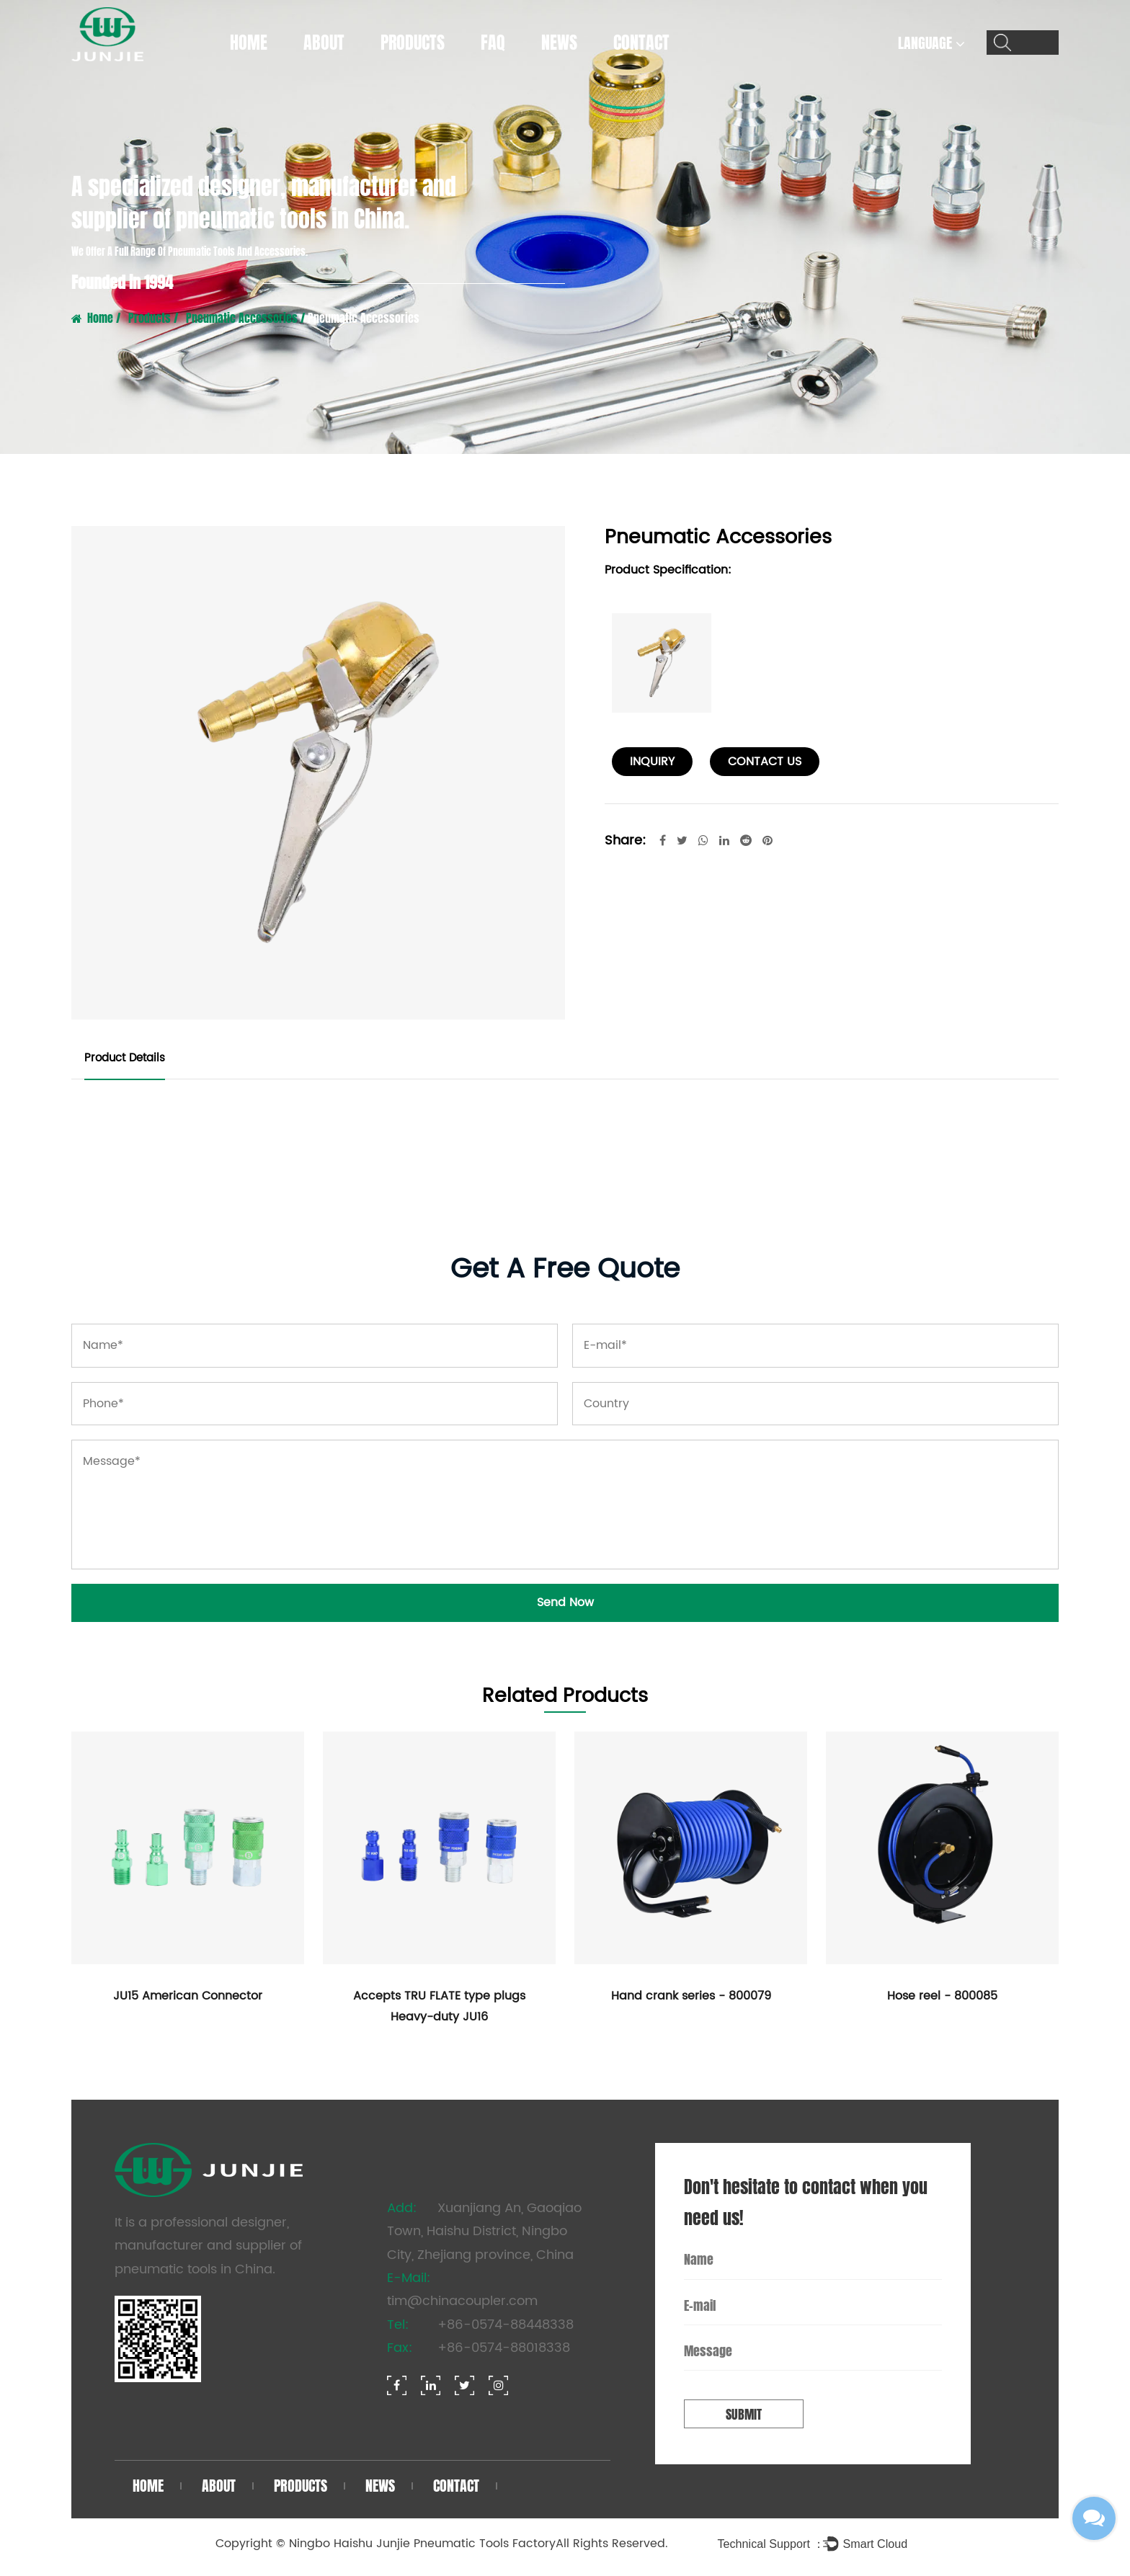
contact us (764, 761)
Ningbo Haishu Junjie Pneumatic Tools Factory (422, 2543)
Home (248, 42)
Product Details (124, 1058)
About (323, 42)
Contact (641, 42)
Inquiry (652, 761)
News (559, 42)
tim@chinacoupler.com (462, 2301)
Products (413, 42)
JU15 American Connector (187, 1996)
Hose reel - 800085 (942, 1996)
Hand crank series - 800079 (691, 1996)
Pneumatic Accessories (242, 318)
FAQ (493, 42)
